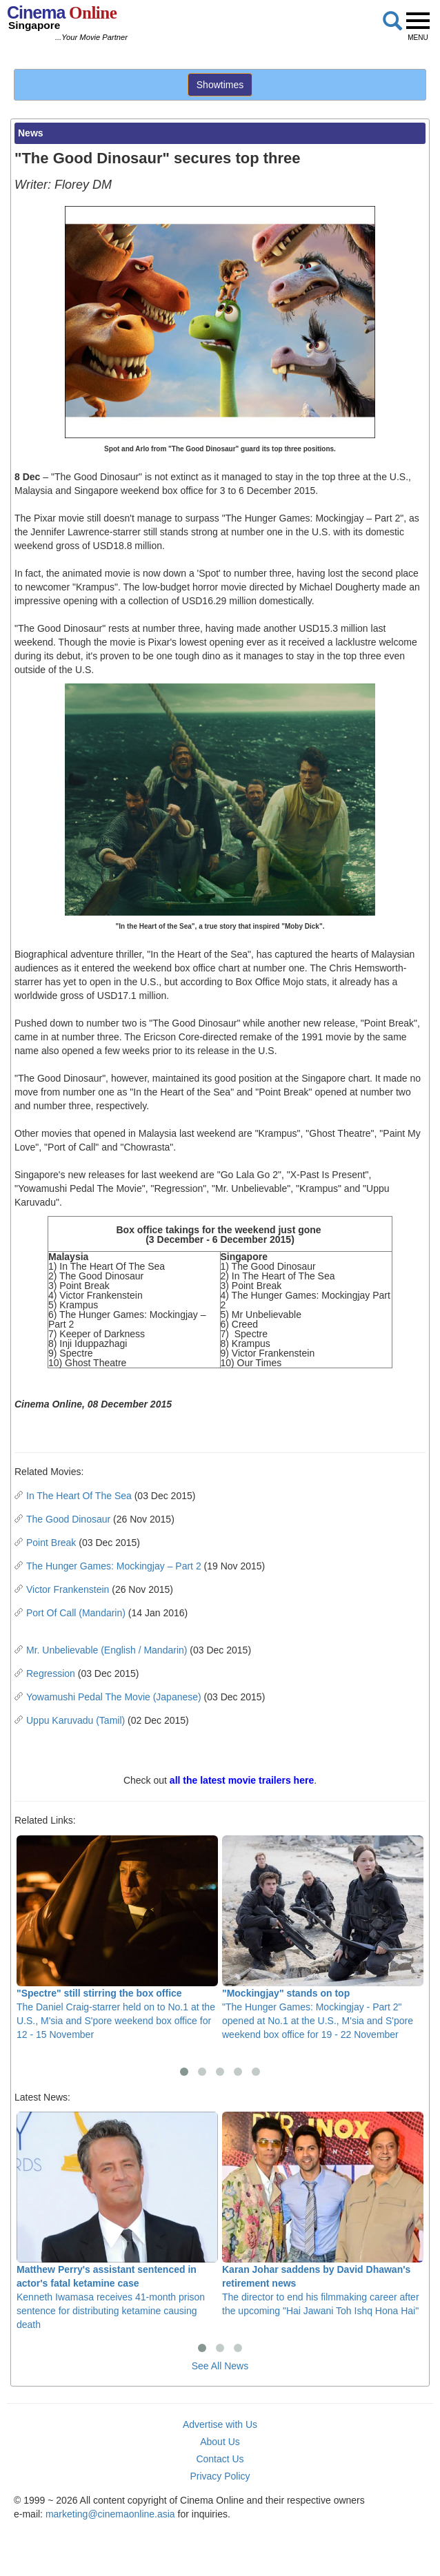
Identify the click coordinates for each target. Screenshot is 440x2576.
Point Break (51, 1542)
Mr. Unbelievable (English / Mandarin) (106, 1650)
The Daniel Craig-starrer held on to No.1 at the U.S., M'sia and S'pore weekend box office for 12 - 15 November (117, 1937)
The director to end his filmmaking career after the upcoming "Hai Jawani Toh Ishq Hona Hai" (322, 2214)
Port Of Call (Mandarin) (76, 1612)
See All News (220, 2365)
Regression (50, 1673)
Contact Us (219, 2458)
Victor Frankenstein (67, 1589)
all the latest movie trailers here (242, 1780)
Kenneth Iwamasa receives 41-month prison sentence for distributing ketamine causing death (117, 2221)
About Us (220, 2441)
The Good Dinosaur (68, 1519)
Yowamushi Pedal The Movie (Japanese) (113, 1696)
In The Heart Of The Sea (79, 1495)
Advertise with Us (220, 2424)
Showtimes (220, 84)
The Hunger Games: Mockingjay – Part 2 (113, 1566)
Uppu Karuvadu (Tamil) (75, 1720)
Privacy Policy (220, 2476)
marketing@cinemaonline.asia (110, 2514)
